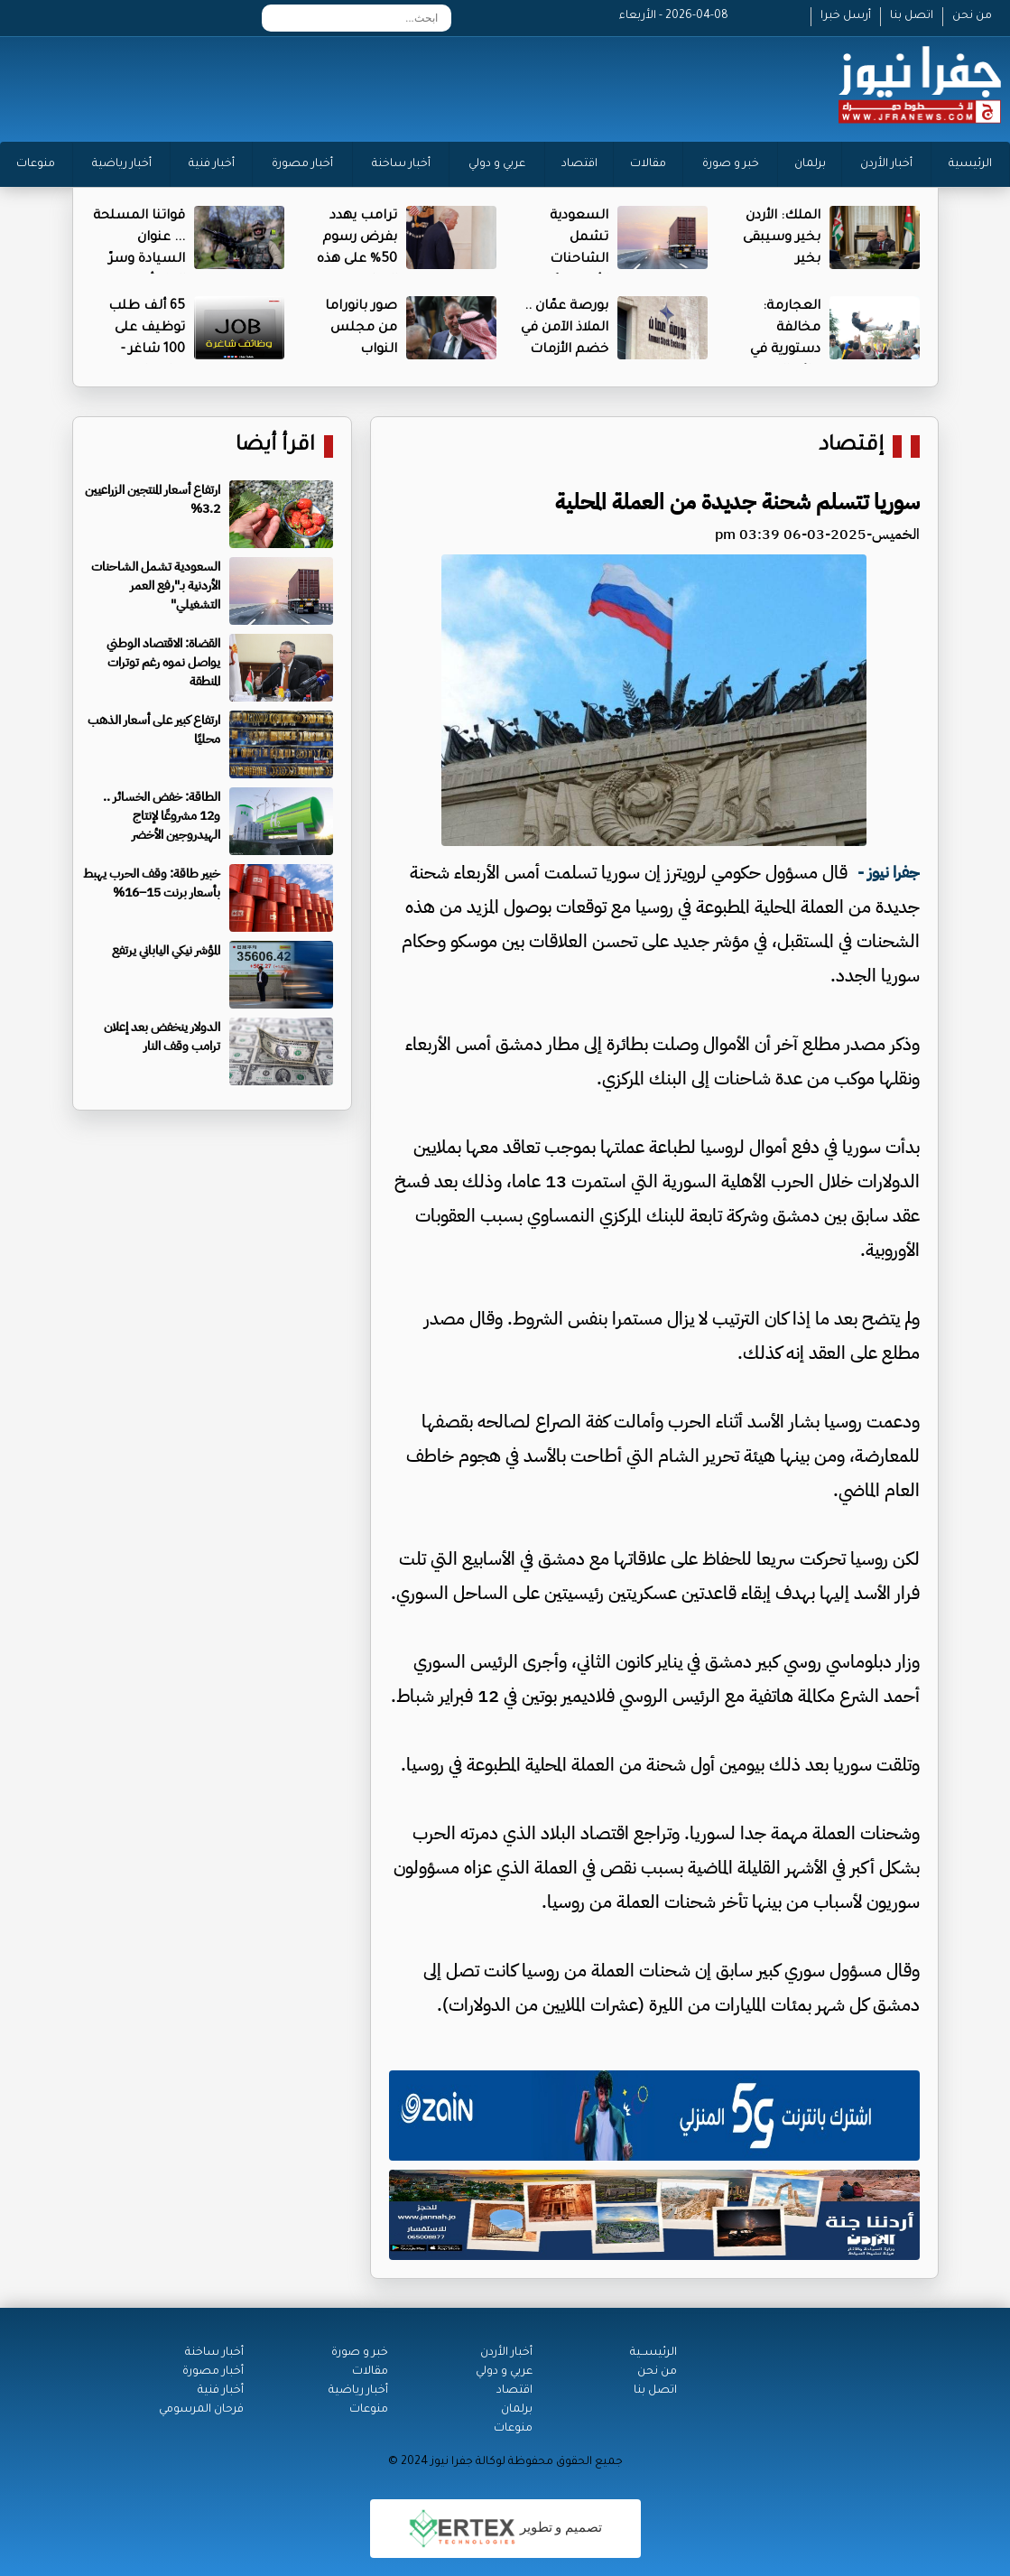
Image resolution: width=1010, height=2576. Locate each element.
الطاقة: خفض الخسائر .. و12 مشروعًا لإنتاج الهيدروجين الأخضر (161, 815)
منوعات (35, 164)
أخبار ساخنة (401, 164)
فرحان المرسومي (201, 2410)
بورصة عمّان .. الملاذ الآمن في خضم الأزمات (564, 329)
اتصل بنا (911, 16)
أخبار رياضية (122, 164)
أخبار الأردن (886, 164)
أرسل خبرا (845, 16)
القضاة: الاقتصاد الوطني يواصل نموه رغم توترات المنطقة (163, 662)
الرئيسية (970, 164)
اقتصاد (579, 164)
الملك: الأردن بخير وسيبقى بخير (781, 238)
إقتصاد (851, 446)
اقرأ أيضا (275, 446)
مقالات (648, 164)
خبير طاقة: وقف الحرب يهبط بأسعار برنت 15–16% (151, 883)
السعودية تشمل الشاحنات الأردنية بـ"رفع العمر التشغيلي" (155, 585)
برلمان (810, 164)
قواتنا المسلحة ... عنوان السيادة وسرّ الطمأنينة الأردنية (139, 260)
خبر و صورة (730, 164)
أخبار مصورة (302, 164)
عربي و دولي (496, 164)
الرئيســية (653, 2353)
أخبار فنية (212, 164)
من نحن (972, 16)
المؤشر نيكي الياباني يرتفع (166, 950)
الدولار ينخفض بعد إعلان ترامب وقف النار (162, 1037)
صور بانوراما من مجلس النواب (361, 329)
